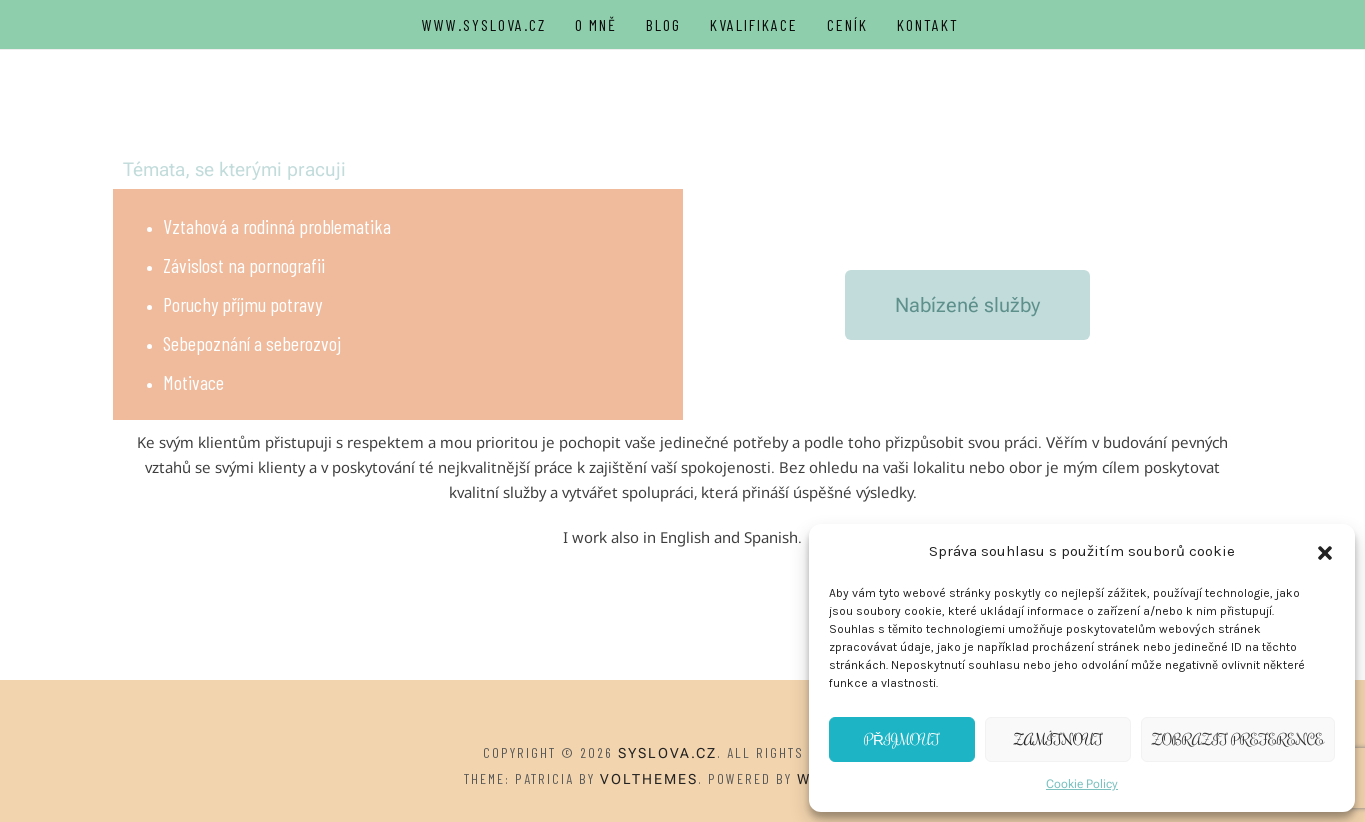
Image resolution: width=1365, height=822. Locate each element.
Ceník (847, 24)
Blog (663, 24)
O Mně (596, 24)
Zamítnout (1058, 739)
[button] (1325, 552)
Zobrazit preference (1238, 739)
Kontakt (928, 24)
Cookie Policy (1082, 784)
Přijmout (902, 739)
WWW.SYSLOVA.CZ (484, 24)
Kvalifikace (754, 24)
